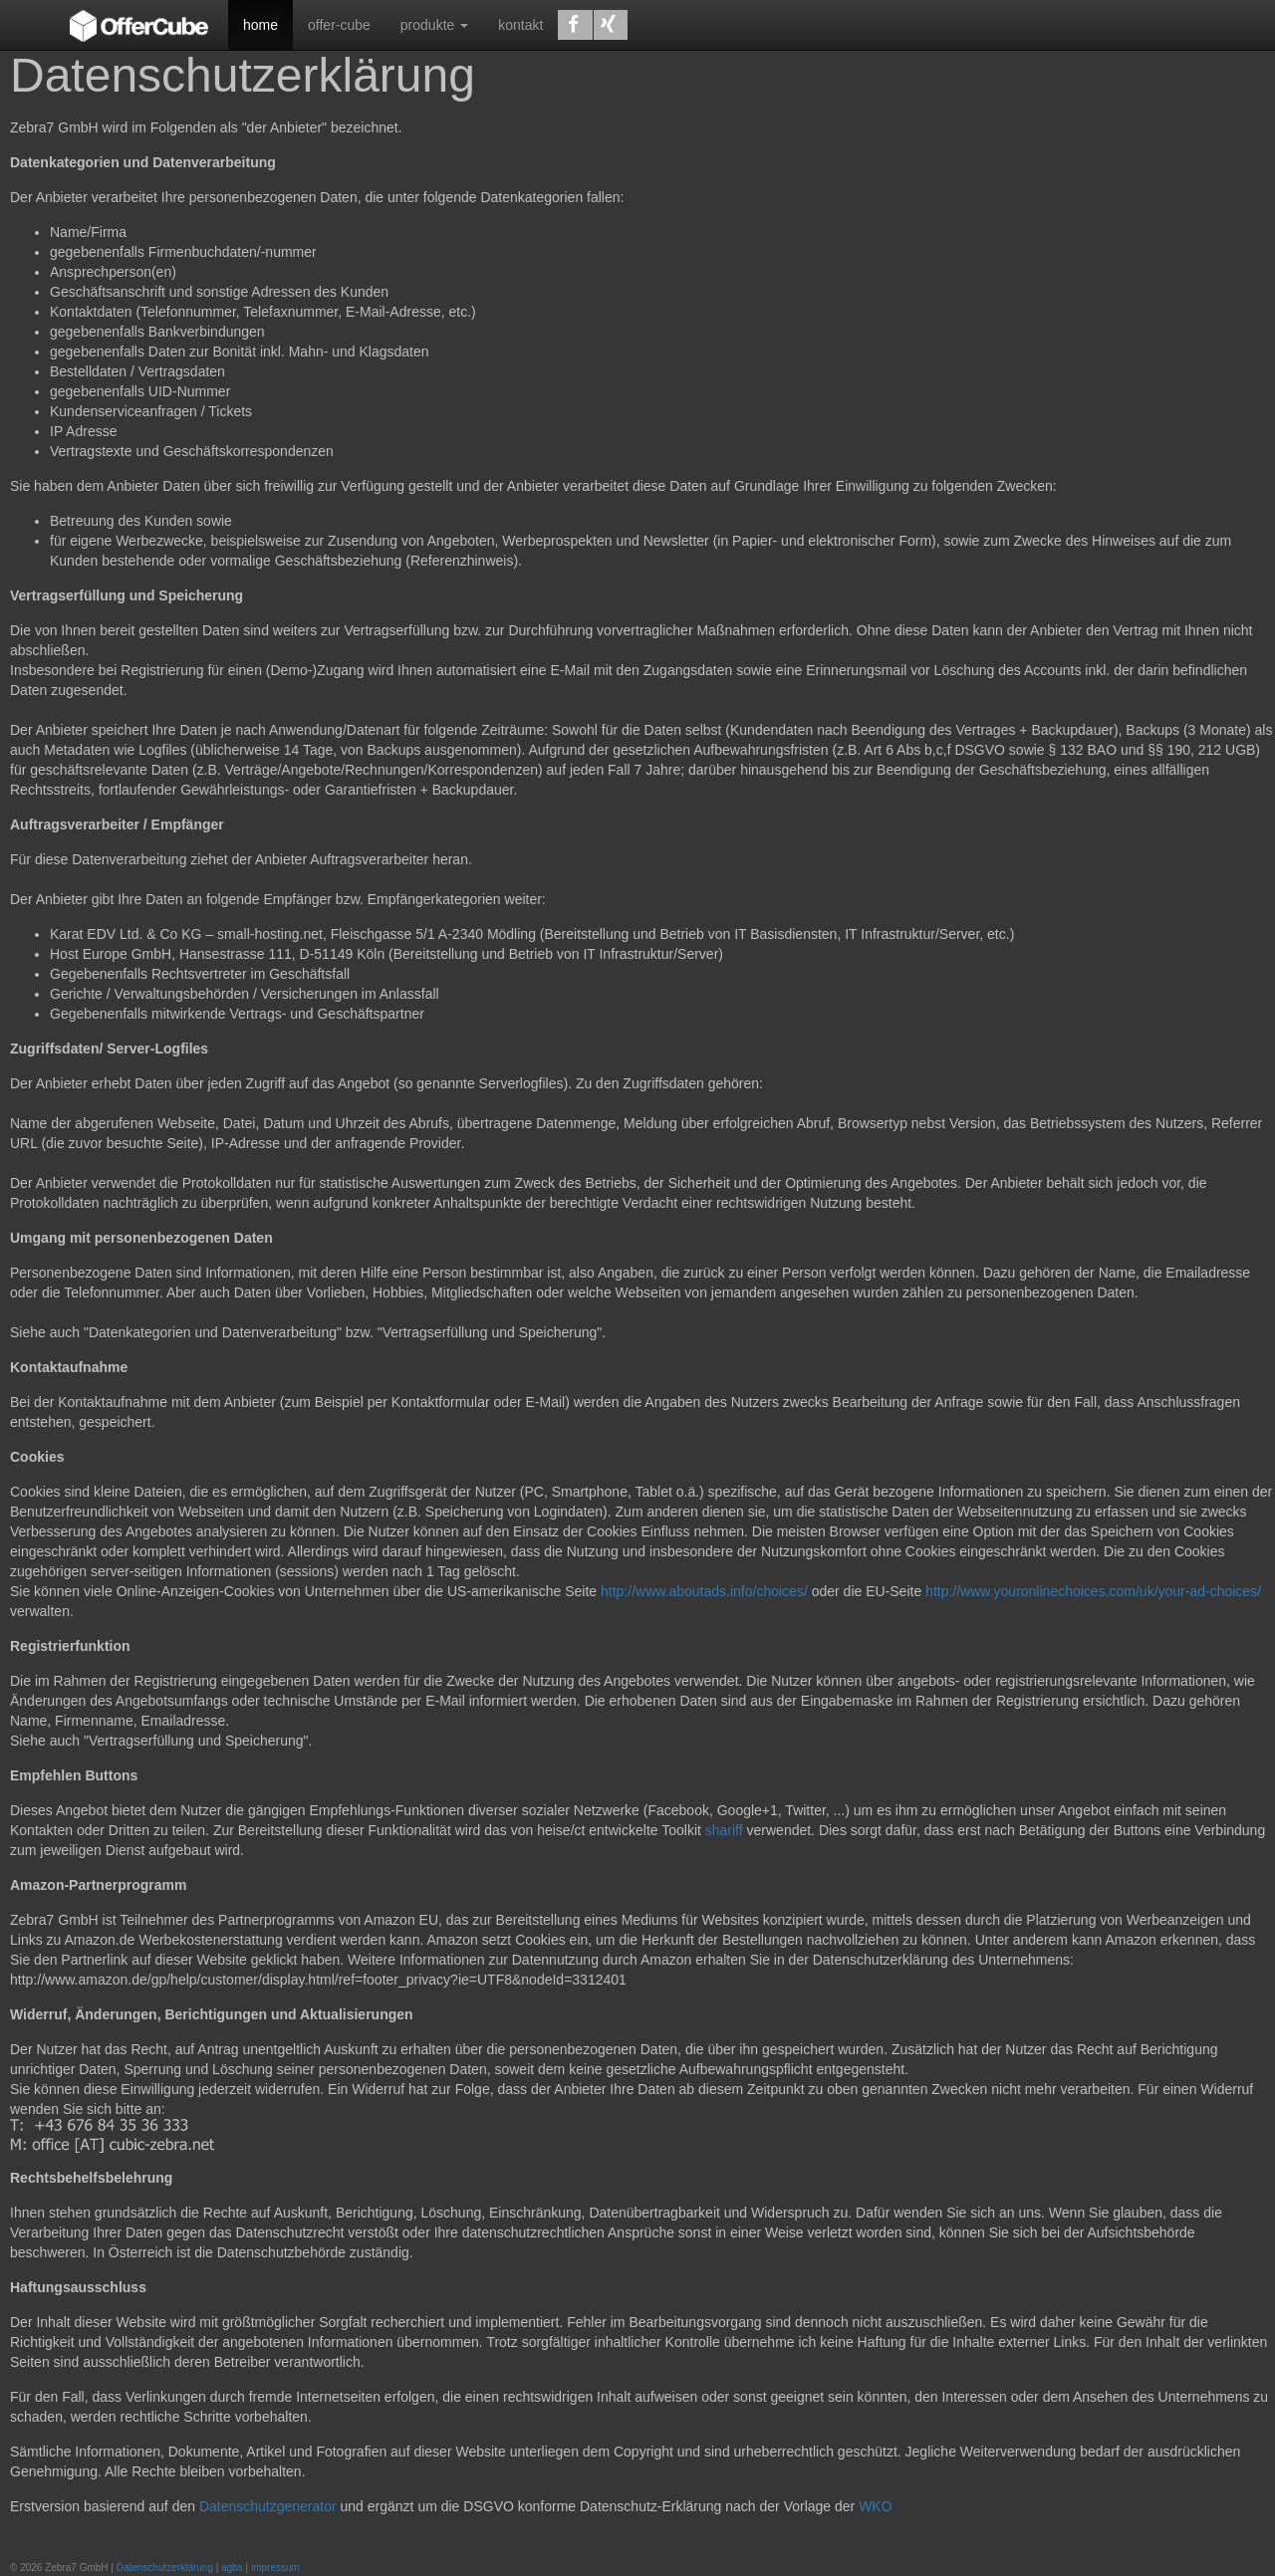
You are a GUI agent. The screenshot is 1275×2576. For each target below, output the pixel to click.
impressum (275, 2567)
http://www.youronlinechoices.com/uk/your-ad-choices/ (1093, 1591)
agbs (232, 2567)
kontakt (520, 25)
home (260, 25)
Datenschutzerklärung (165, 2567)
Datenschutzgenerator (268, 2506)
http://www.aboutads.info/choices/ (704, 1591)
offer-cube (339, 25)
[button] (575, 25)
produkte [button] (434, 25)
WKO (875, 2506)
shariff (724, 1830)
